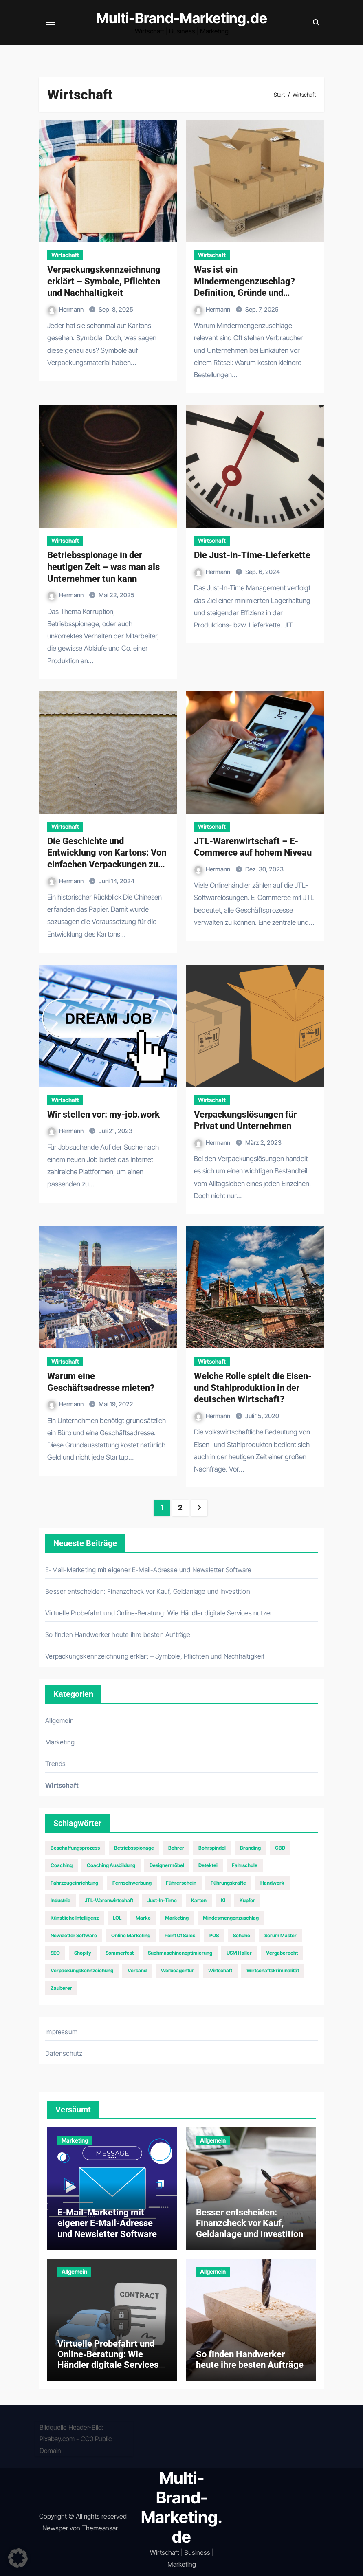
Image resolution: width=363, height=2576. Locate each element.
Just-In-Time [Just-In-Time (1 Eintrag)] (162, 1900)
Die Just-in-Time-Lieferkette (252, 555)
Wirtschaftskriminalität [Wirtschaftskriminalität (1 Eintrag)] (272, 1970)
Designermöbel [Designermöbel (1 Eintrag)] (167, 1865)
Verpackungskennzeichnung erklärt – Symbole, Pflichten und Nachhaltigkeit (104, 281)
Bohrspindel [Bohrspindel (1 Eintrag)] (212, 1848)
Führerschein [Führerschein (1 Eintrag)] (181, 1883)
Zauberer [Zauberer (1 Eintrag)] (61, 1988)
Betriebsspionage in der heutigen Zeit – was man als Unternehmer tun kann (103, 566)
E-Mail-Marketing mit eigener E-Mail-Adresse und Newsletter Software (148, 1570)
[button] (18, 2558)
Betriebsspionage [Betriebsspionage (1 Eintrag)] (134, 1848)
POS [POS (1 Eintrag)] (214, 1935)
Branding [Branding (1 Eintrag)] (250, 1848)
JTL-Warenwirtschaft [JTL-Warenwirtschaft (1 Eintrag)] (109, 1900)
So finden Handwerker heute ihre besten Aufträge (117, 1634)
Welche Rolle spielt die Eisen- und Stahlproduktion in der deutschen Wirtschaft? (253, 1387)
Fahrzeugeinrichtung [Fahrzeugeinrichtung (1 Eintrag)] (74, 1883)
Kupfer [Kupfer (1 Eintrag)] (247, 1900)
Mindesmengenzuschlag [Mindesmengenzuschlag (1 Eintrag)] (231, 1918)
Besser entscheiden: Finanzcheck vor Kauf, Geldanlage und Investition (147, 1591)
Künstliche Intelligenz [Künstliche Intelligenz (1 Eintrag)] (75, 1918)
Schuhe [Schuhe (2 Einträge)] (241, 1935)
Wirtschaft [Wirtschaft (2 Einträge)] (220, 1970)
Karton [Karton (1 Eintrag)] (199, 1900)
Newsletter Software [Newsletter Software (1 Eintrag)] (74, 1935)
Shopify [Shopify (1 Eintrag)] (82, 1953)
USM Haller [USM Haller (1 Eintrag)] (239, 1953)
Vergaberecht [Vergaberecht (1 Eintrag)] (282, 1953)
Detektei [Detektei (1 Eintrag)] (208, 1865)
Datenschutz (63, 2053)
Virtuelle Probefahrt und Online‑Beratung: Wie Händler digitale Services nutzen (159, 1613)
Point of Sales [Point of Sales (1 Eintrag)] (180, 1935)
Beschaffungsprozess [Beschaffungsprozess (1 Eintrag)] (75, 1848)
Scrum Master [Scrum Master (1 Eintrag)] (280, 1935)
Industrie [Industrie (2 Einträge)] (60, 1900)
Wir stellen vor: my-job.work (103, 1114)
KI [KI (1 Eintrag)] (223, 1900)
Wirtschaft (65, 254)
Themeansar (99, 2528)
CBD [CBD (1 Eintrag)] (280, 1848)
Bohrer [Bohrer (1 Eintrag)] (176, 1848)
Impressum (61, 2032)
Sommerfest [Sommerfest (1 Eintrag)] (120, 1953)
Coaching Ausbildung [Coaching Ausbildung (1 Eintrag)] (111, 1865)
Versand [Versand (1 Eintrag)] (137, 1970)
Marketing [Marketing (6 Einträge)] (177, 1918)
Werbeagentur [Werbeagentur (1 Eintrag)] (177, 1970)
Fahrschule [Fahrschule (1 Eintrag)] (244, 1865)
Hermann (66, 309)
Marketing (60, 1742)
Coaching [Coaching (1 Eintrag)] (62, 1865)
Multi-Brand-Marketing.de (181, 17)
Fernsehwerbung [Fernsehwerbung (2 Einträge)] (132, 1883)
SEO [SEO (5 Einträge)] (55, 1953)
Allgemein (59, 1720)
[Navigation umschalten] (50, 22)
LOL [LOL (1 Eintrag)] (117, 1918)
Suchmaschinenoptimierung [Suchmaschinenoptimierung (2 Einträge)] (180, 1953)
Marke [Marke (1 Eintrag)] (143, 1918)
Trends (55, 1764)
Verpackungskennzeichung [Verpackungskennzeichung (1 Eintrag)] (82, 1970)
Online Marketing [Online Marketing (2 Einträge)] (130, 1935)
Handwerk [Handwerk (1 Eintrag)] (272, 1883)
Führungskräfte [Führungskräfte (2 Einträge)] (228, 1883)
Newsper (55, 2528)
